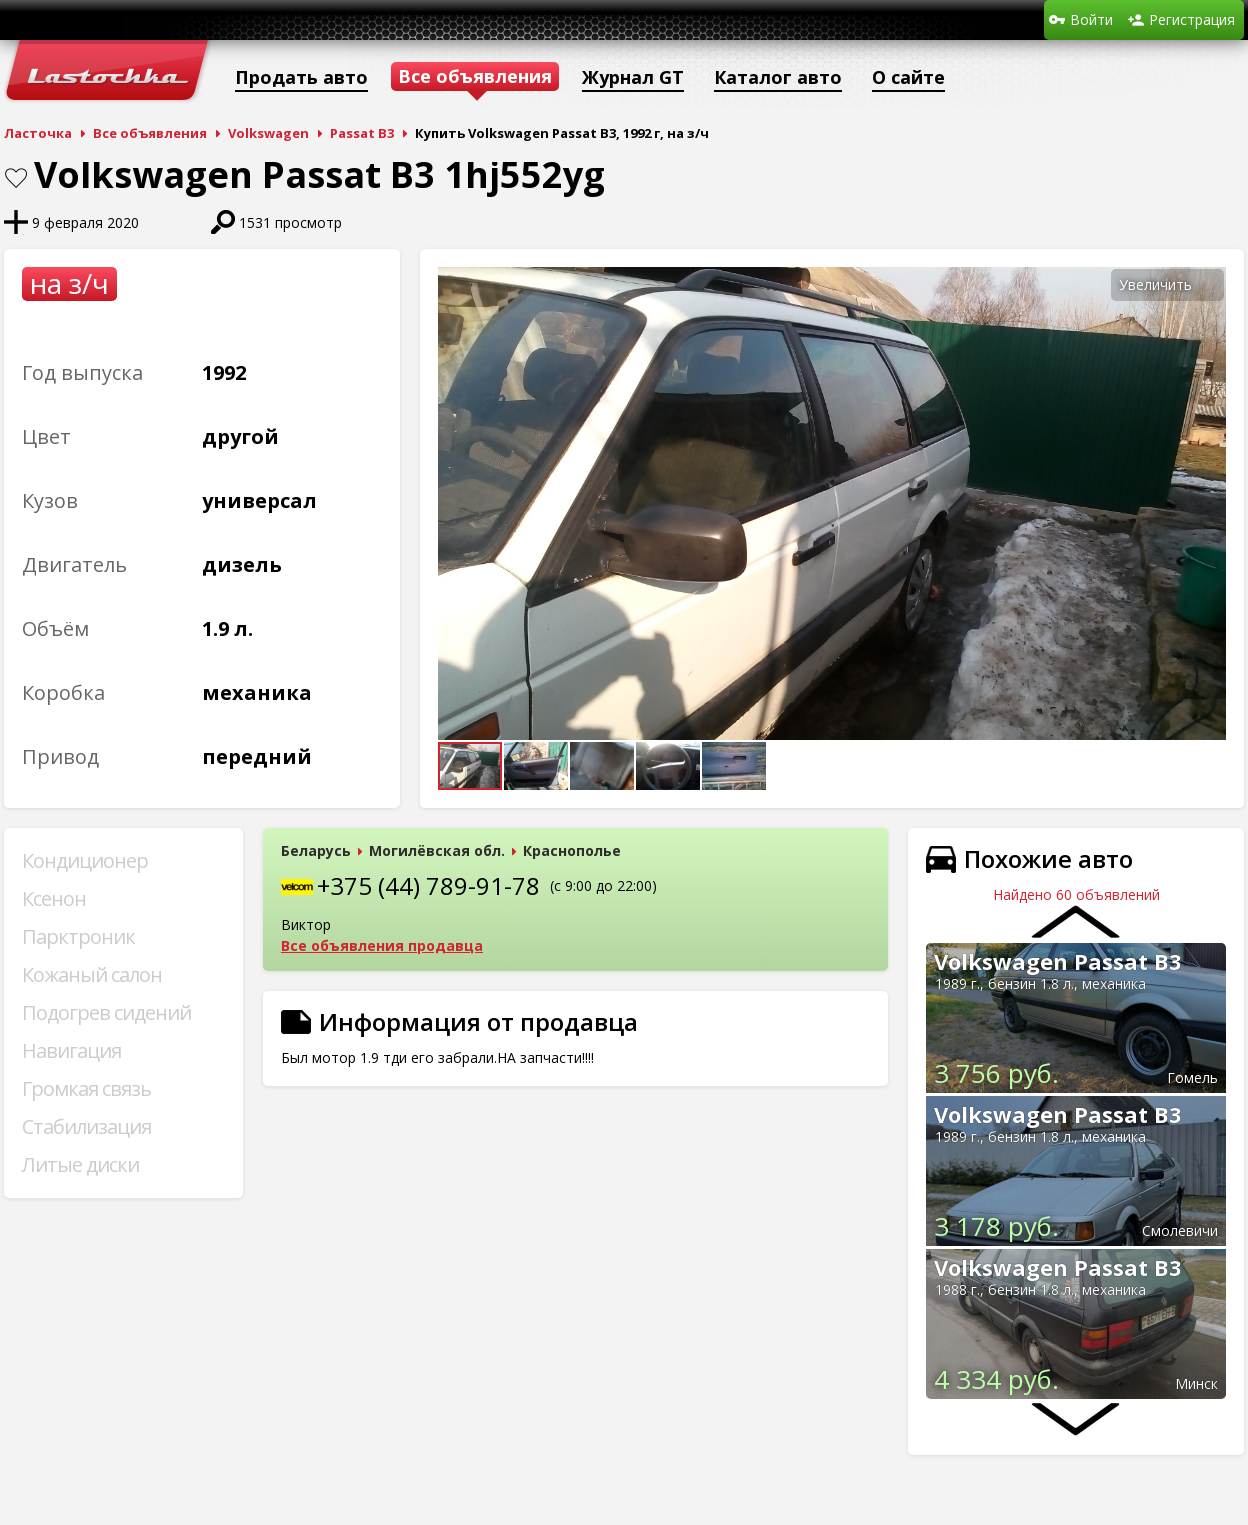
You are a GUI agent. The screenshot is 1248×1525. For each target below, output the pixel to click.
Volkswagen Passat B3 (1058, 961)
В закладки (16, 178)
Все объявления (150, 133)
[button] (1208, 285)
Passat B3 (362, 133)
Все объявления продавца (382, 945)
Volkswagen (268, 133)
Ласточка (38, 133)
